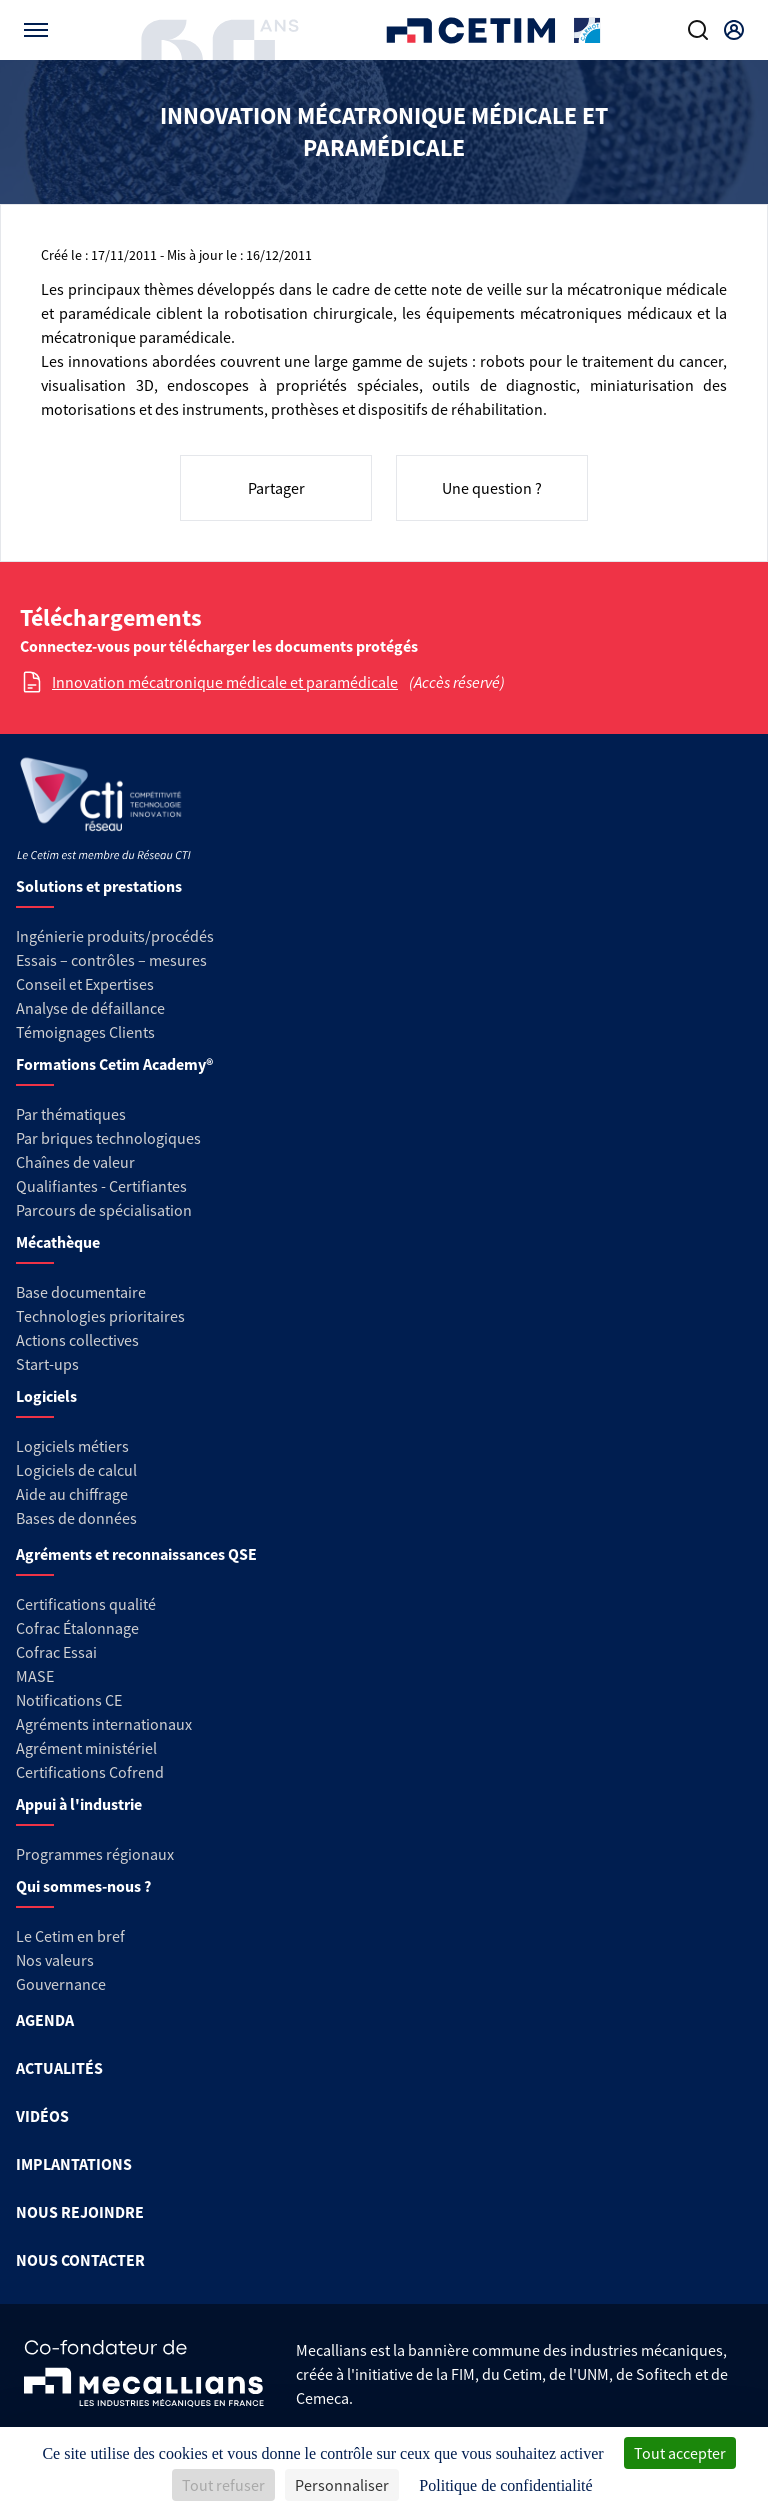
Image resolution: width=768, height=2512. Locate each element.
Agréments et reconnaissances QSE (136, 1554)
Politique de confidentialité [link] (505, 2485)
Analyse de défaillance (90, 1008)
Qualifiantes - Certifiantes (101, 1186)
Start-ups (47, 1364)
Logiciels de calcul (76, 1470)
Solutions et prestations (99, 886)
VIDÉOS (42, 2116)
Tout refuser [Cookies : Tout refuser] (223, 2485)
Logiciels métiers (72, 1446)
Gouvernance (61, 1984)
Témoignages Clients (85, 1032)
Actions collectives (77, 1340)
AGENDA (45, 2020)
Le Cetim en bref (70, 1936)
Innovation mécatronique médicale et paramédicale (225, 682)
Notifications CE (69, 1700)
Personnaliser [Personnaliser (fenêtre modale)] (342, 2485)
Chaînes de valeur (75, 1162)
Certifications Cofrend (90, 1772)
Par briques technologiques (108, 1138)
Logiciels (46, 1396)
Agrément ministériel (86, 1748)
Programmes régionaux (95, 1854)
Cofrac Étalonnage (77, 1628)
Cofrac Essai (56, 1652)
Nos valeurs (55, 1960)
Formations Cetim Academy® (114, 1064)
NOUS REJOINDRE (80, 2212)
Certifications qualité (86, 1604)
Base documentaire (81, 1292)
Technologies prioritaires (100, 1316)
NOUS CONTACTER (80, 2260)
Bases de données (76, 1518)
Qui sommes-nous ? (83, 1886)
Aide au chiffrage (72, 1494)
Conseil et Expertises (85, 984)
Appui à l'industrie (79, 1804)
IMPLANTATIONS (74, 2164)
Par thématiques (71, 1114)
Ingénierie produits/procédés (115, 936)
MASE (35, 1676)
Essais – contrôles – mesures (111, 960)
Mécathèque (58, 1242)
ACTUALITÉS (59, 2068)
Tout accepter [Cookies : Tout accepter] (680, 2453)
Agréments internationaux (104, 1724)
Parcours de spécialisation (104, 1210)
